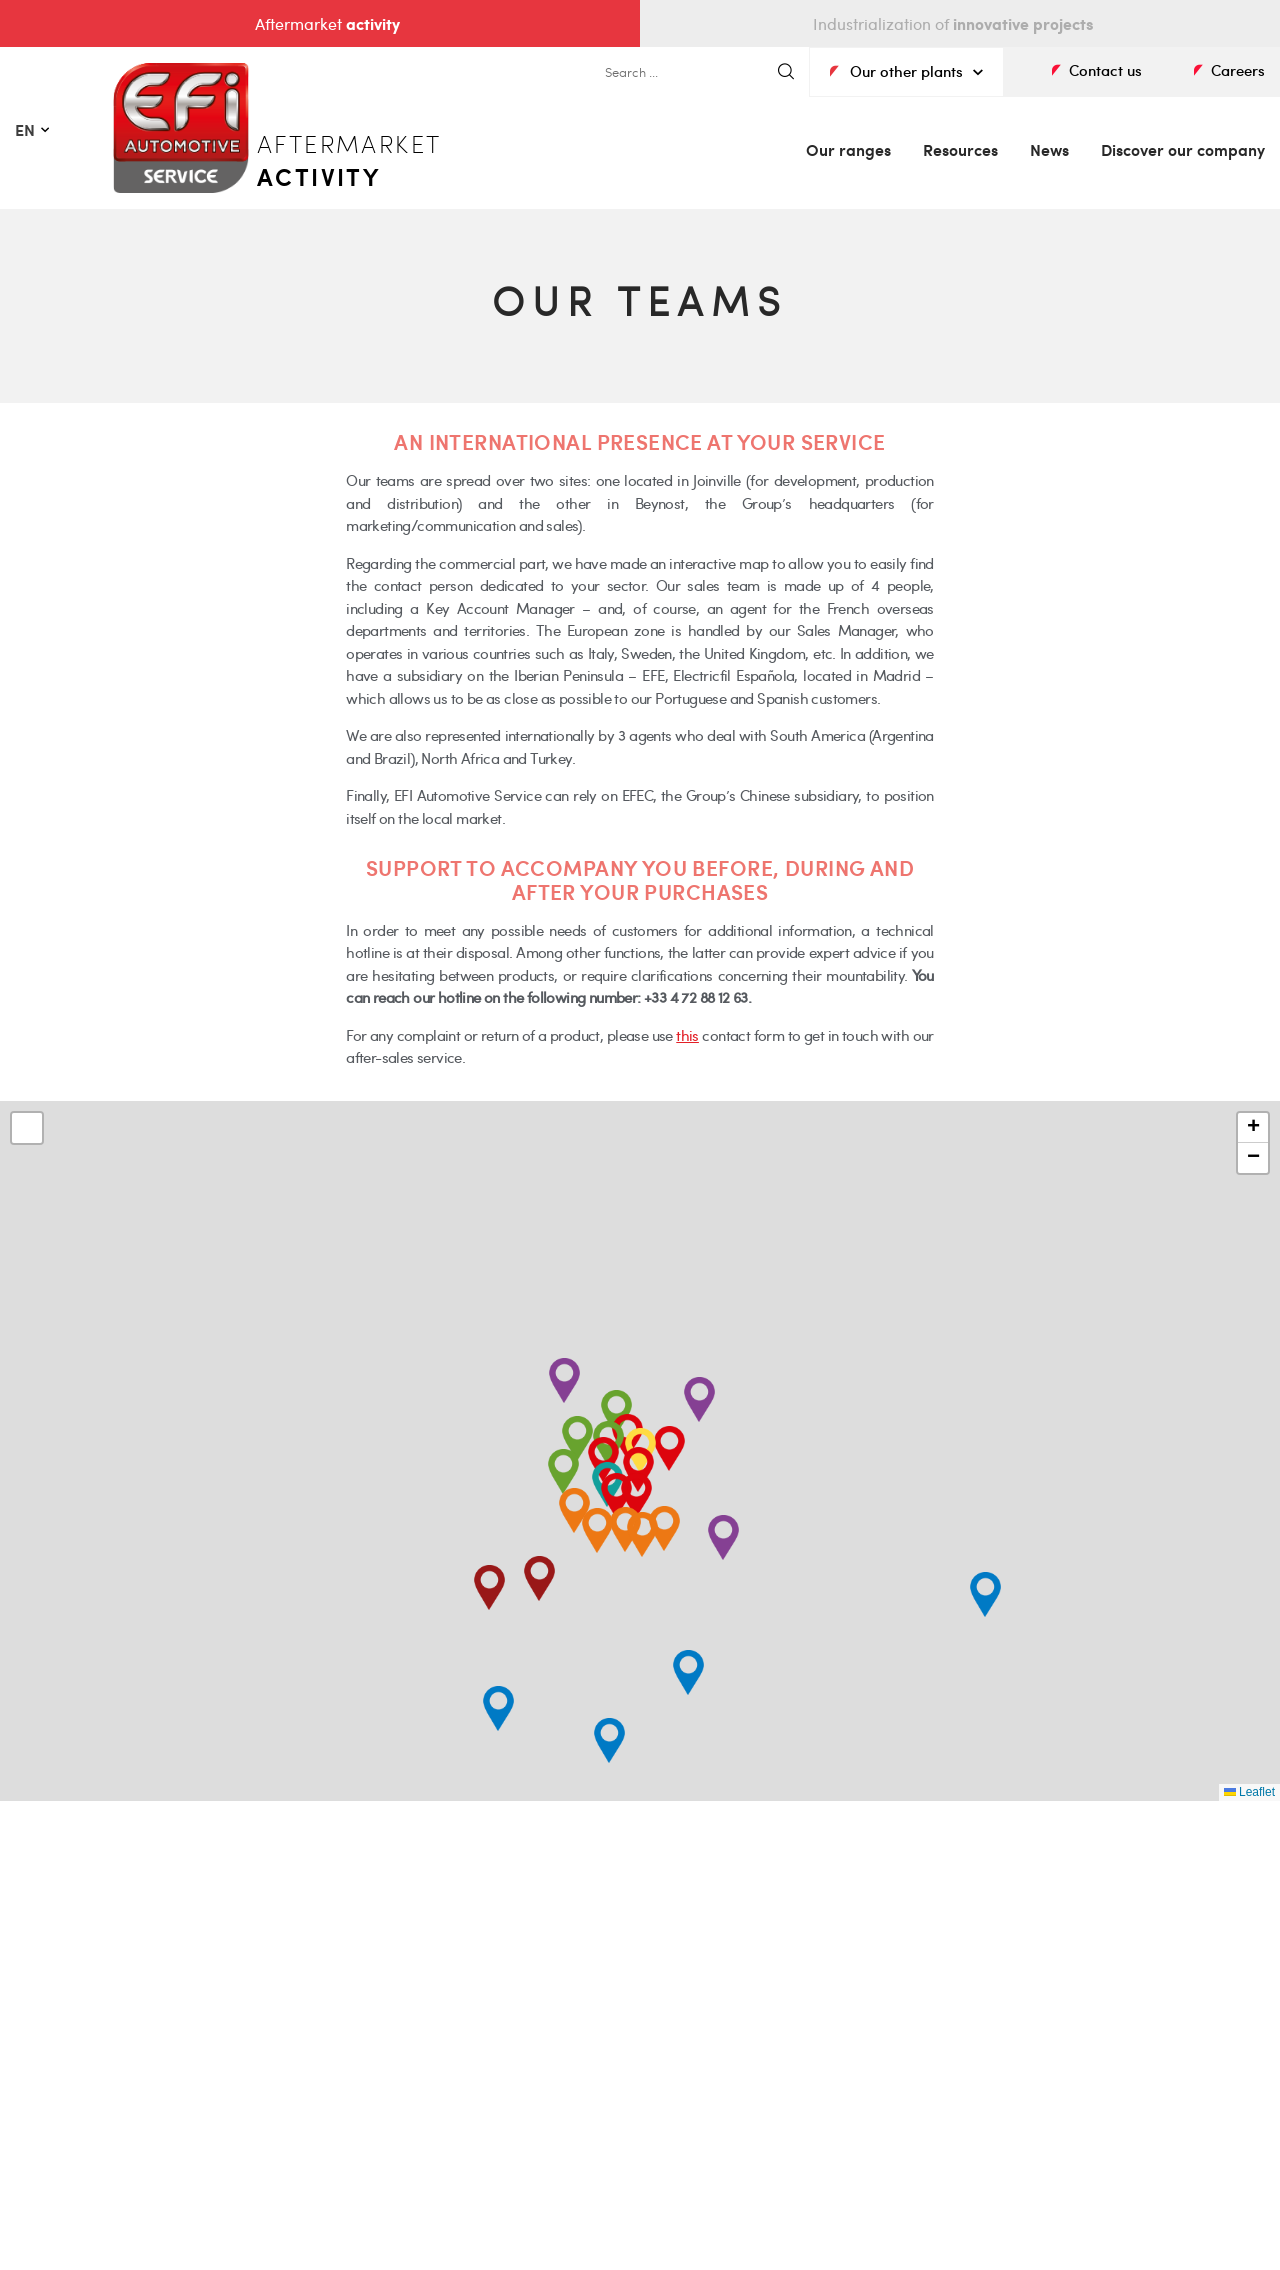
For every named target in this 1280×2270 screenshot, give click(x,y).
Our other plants (906, 71)
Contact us (1105, 70)
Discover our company (1183, 149)
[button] (642, 1534)
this (687, 1035)
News (1049, 149)
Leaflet (1249, 1792)
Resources (960, 149)
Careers (1238, 70)
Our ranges (848, 149)
